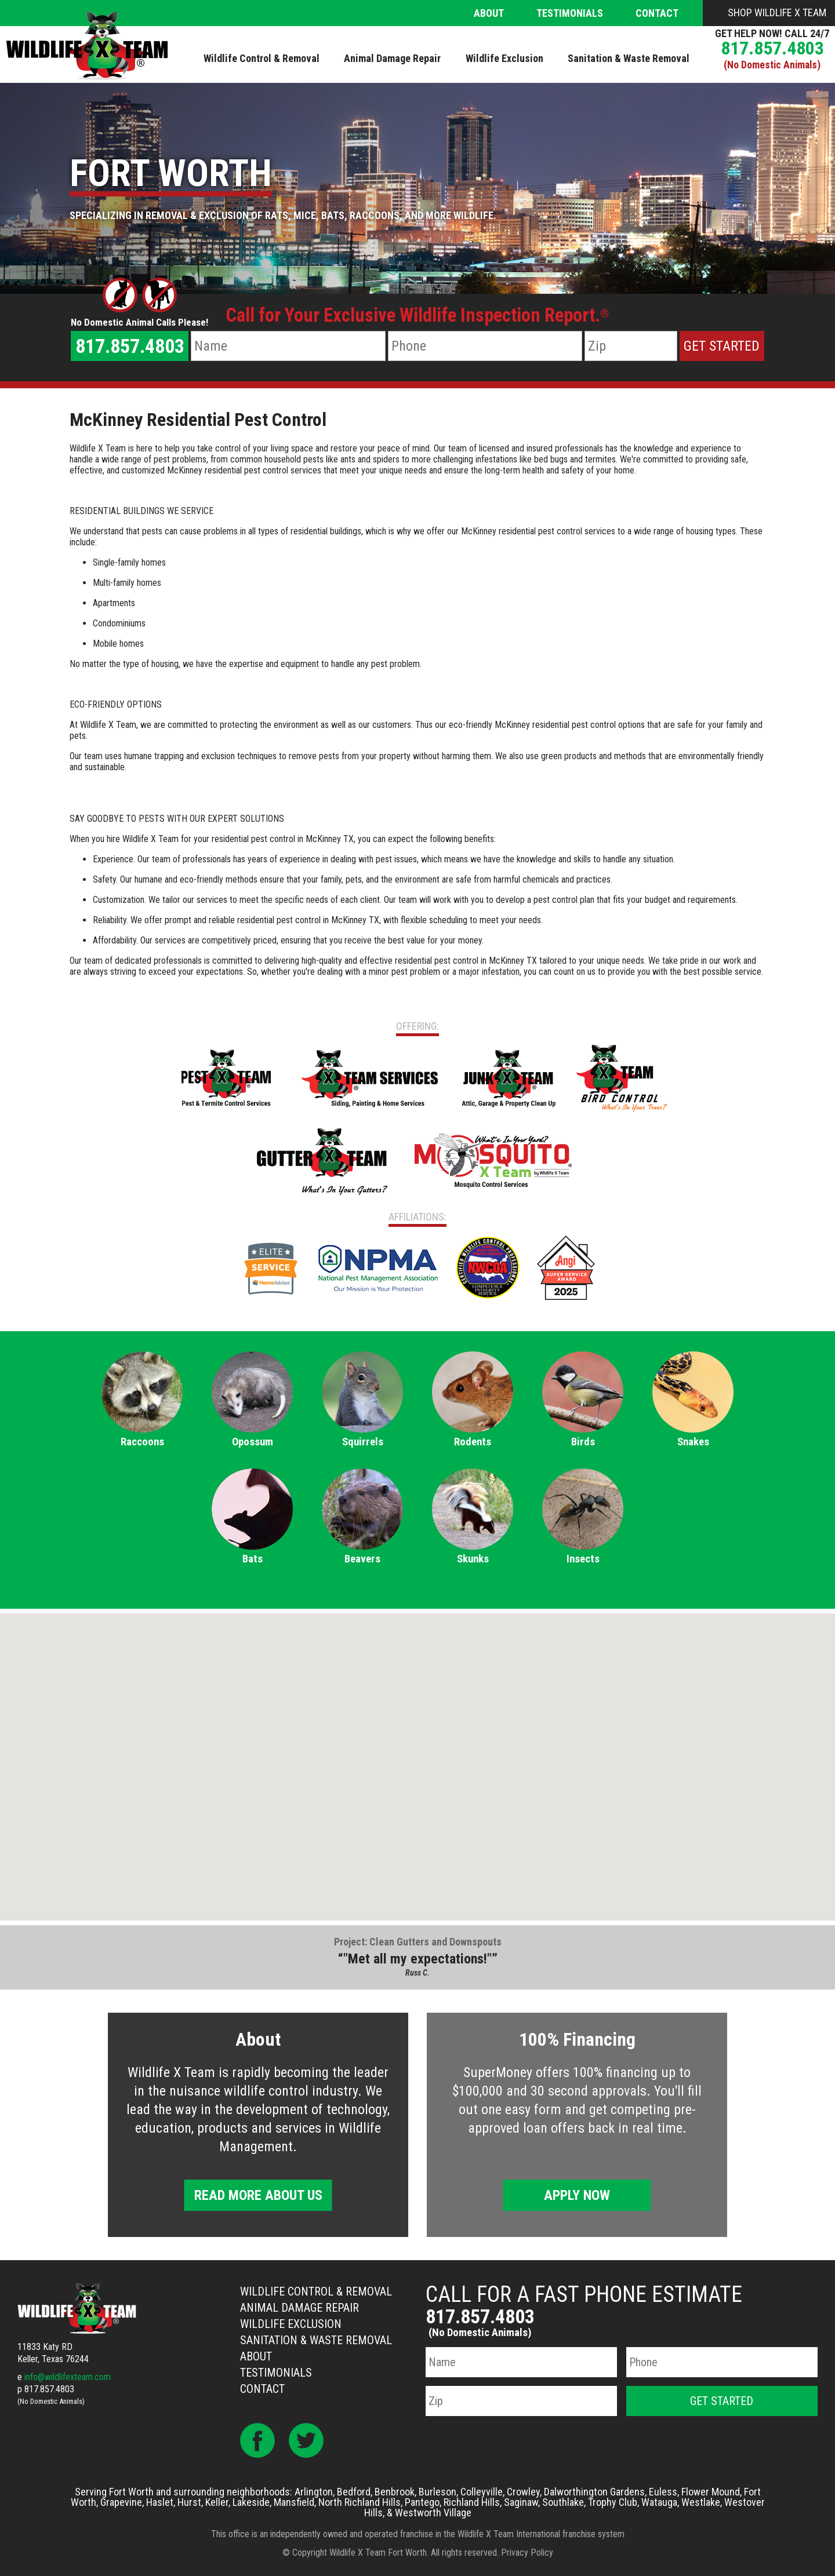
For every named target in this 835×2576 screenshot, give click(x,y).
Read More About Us (258, 2195)
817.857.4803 (772, 48)
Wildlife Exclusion (291, 2324)
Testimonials (569, 13)
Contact (657, 13)
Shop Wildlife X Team (777, 12)
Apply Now (577, 2195)
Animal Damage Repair (299, 2308)
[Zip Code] (630, 346)
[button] (417, 1756)
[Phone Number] (485, 346)
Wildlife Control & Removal (316, 2291)
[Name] (288, 346)
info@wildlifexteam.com (67, 2376)
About (489, 13)
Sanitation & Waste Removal (316, 2340)
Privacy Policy (527, 2552)
